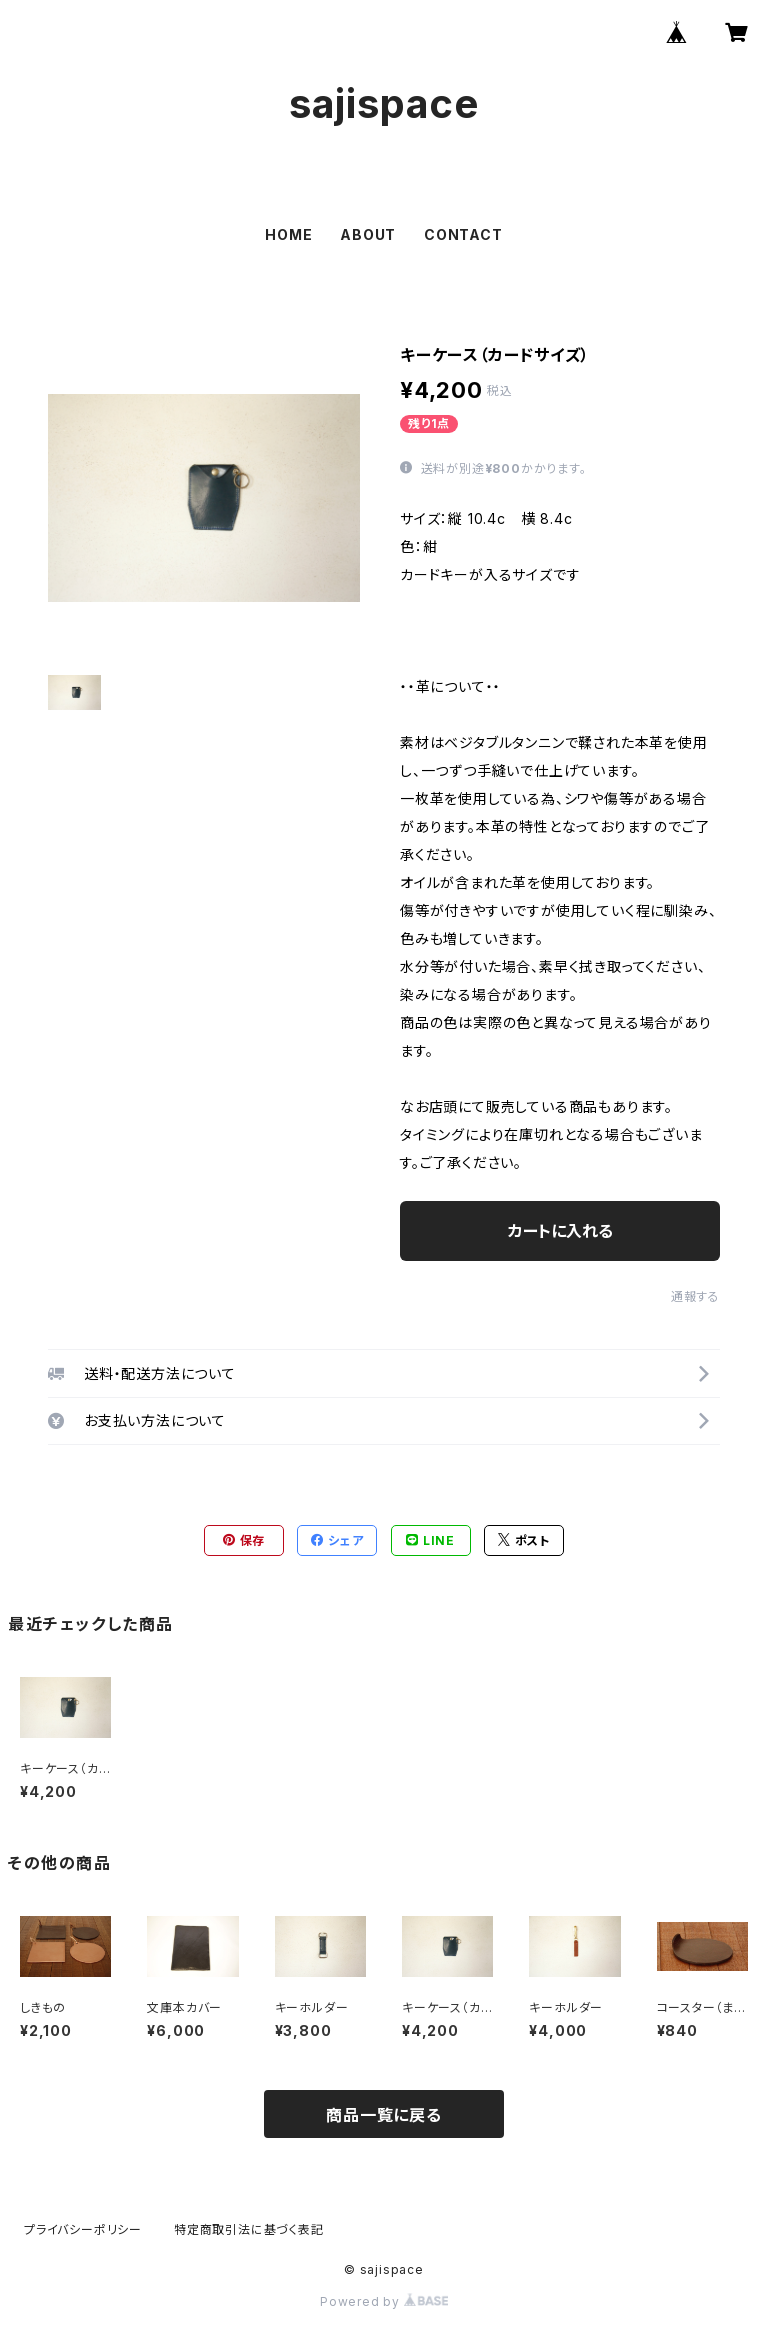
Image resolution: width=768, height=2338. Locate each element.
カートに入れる (560, 1231)
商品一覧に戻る (384, 2115)
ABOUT (368, 234)
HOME (288, 234)
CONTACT (463, 234)
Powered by (384, 2301)
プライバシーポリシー (83, 2229)
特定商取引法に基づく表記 (249, 2229)
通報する (695, 1296)
